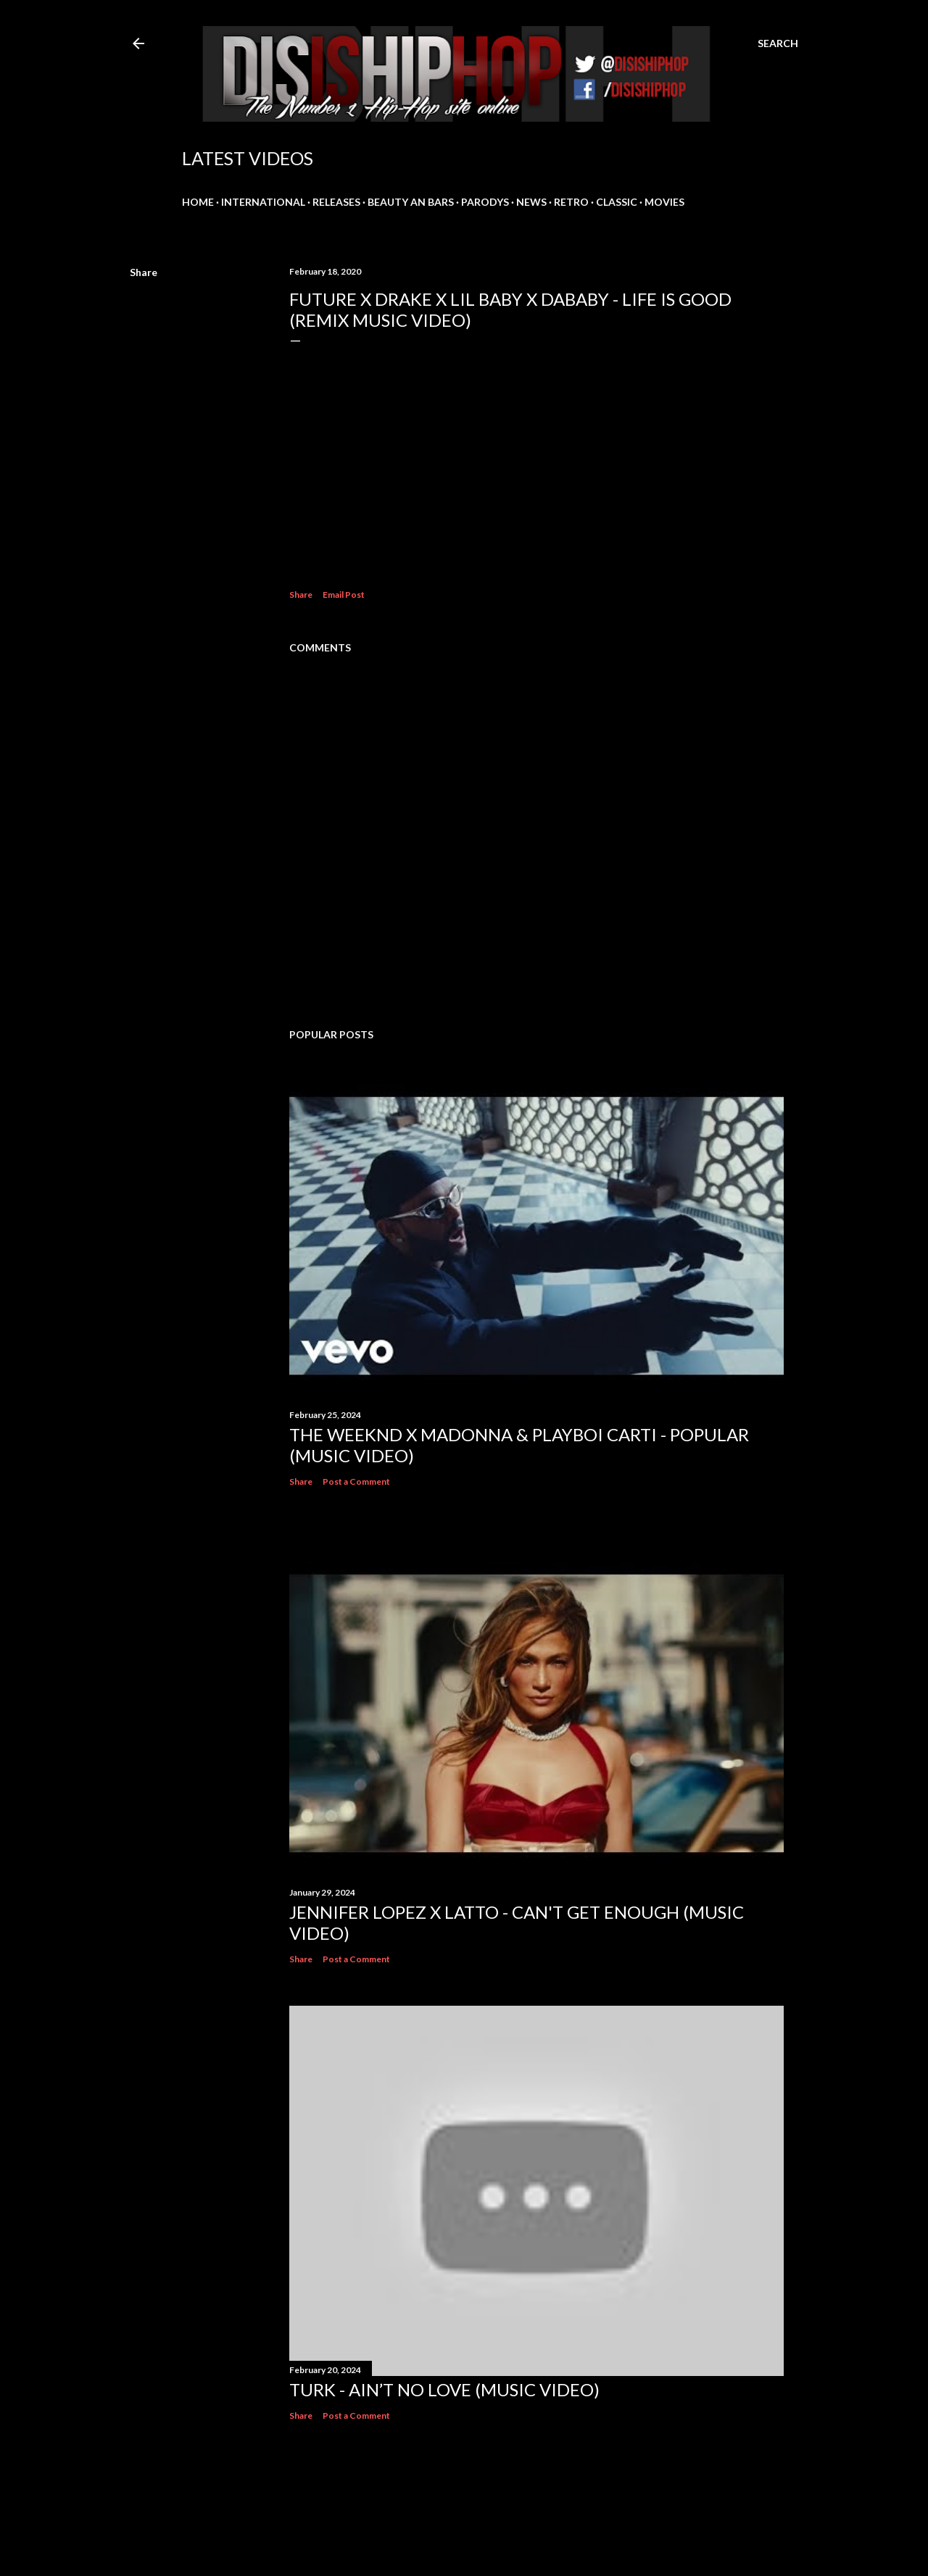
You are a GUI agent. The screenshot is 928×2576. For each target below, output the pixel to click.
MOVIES (664, 202)
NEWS (531, 202)
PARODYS (485, 202)
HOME (198, 202)
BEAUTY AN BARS (411, 202)
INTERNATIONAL (263, 202)
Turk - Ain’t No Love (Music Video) (444, 2389)
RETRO (571, 202)
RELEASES (336, 202)
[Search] (778, 43)
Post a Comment (356, 1481)
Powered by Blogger (464, 2507)
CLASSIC (616, 202)
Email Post (344, 594)
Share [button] (143, 272)
